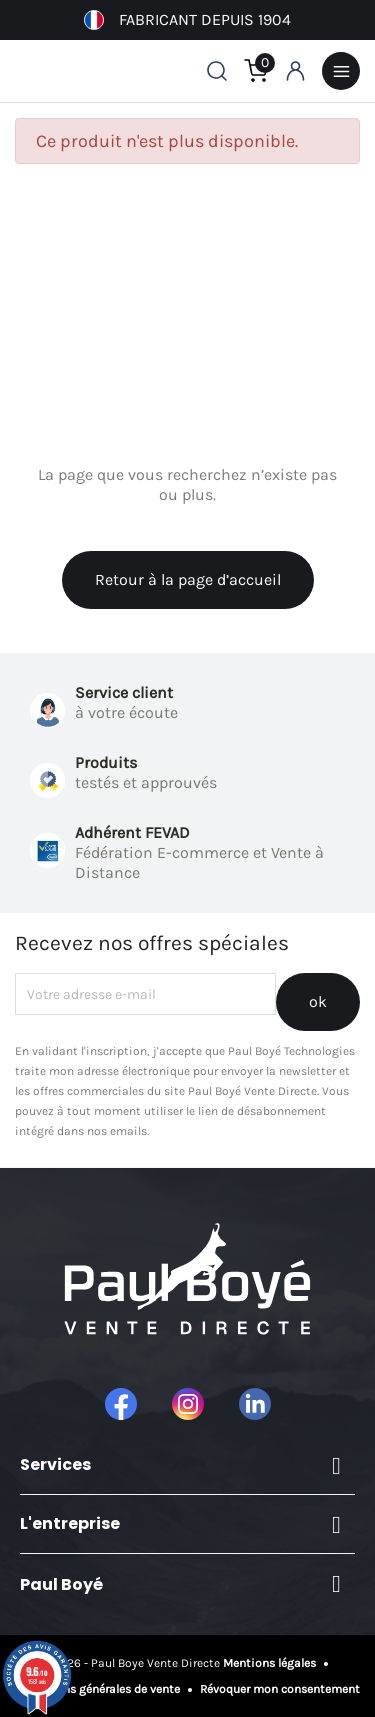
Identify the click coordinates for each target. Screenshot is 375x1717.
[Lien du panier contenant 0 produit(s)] (256, 71)
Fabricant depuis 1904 (187, 20)
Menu (341, 71)
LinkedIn (255, 1404)
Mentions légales (271, 1663)
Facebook (121, 1404)
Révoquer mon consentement (278, 1689)
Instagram (188, 1404)
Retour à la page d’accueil (188, 579)
